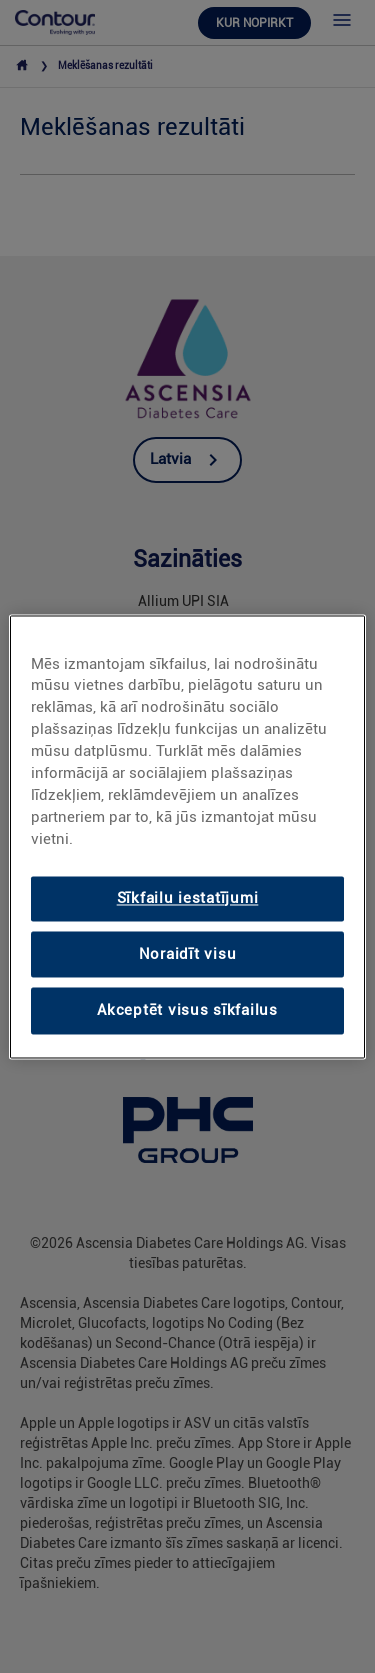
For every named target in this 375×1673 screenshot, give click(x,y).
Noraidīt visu (188, 954)
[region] (187, 836)
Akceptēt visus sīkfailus (187, 1011)
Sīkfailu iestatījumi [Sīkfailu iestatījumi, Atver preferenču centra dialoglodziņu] (188, 899)
